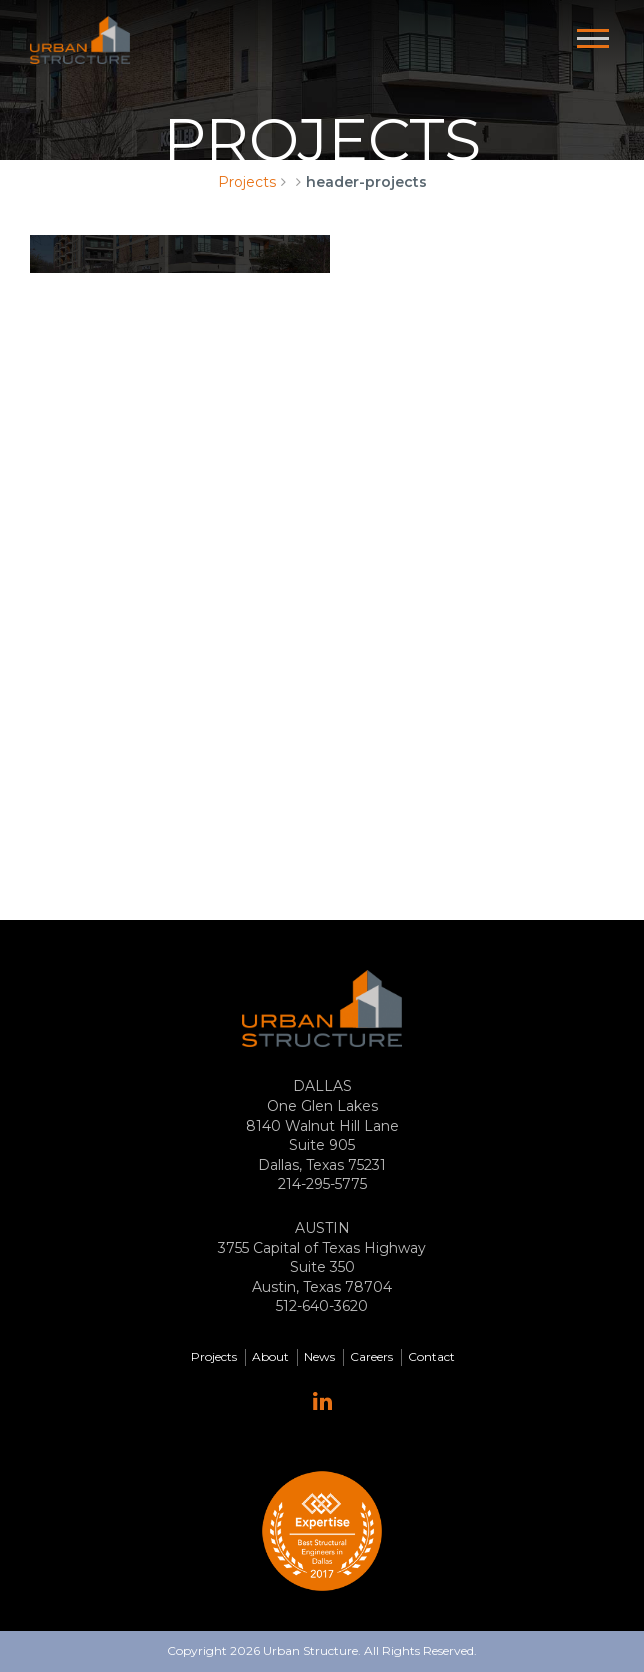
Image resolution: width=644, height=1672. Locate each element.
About (270, 1356)
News (319, 1356)
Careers (371, 1356)
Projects (247, 182)
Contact (431, 1356)
